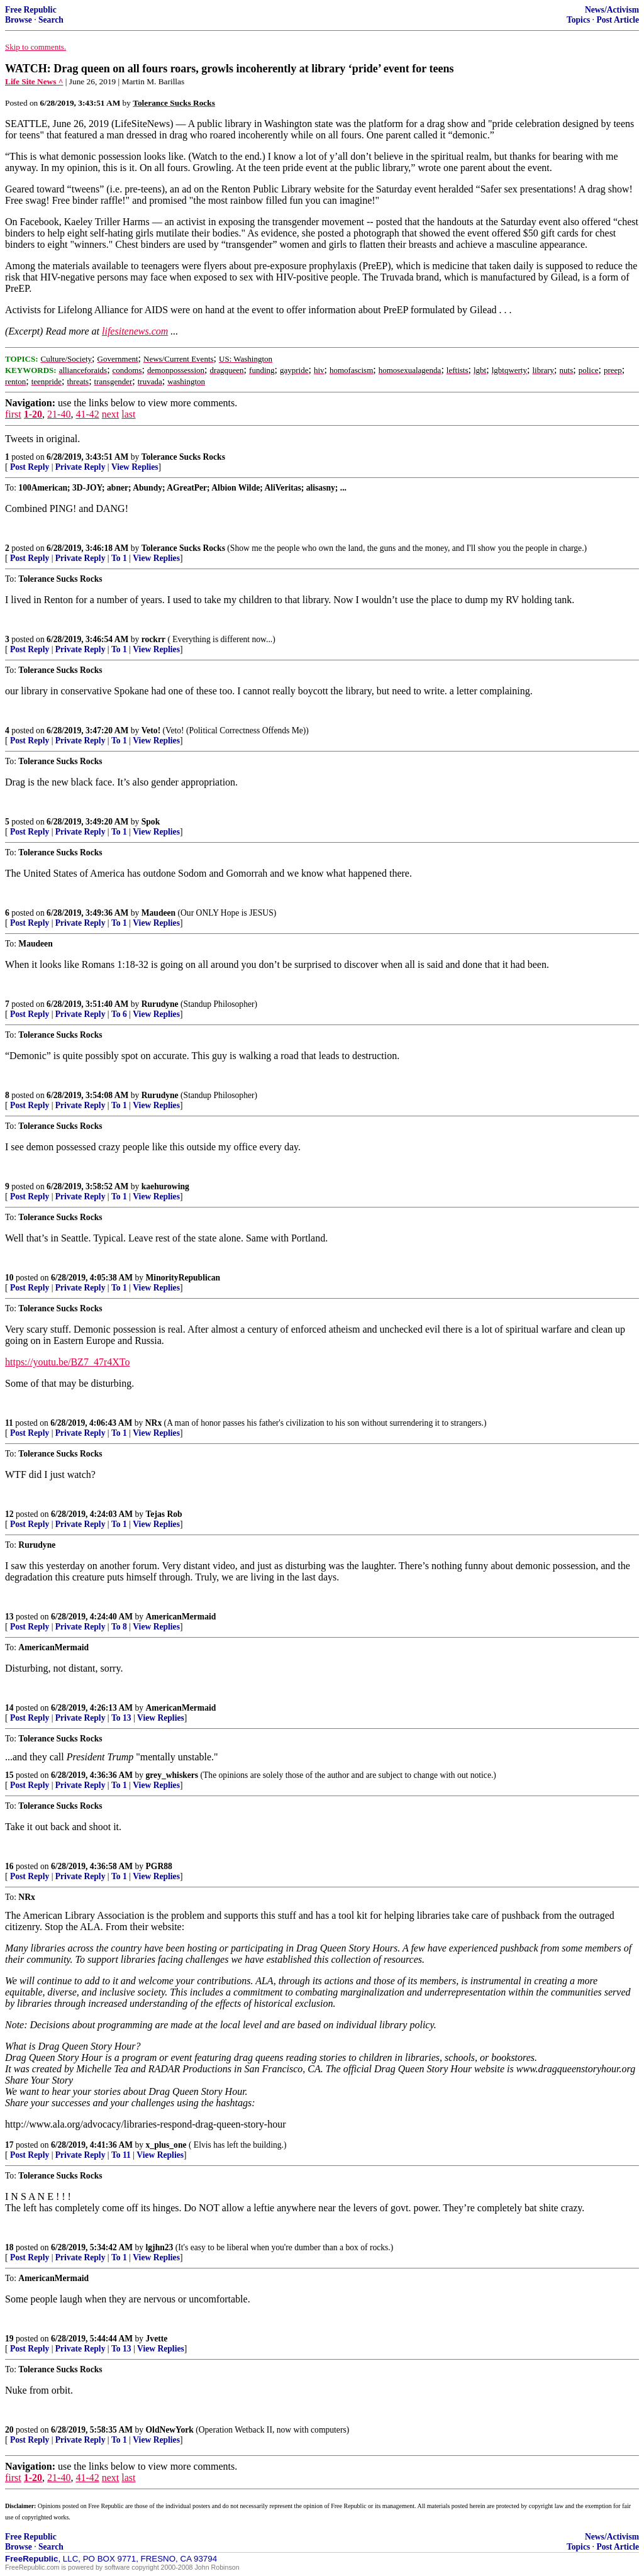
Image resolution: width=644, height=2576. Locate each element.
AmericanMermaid (181, 1616)
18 (9, 2247)
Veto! (151, 730)
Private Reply (80, 467)
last (128, 414)
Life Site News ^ (34, 81)
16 (9, 1866)
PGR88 (159, 1866)
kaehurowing (165, 1186)
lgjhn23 (160, 2247)
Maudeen (158, 913)
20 (9, 2429)
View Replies (134, 467)
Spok (151, 821)
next (110, 414)
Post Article (617, 20)
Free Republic (31, 9)
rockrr (153, 639)
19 (9, 2338)
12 (9, 1514)
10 (9, 1277)
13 (9, 1616)
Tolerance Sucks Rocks (183, 457)
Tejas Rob (164, 1514)
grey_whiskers (172, 1775)
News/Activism (612, 9)
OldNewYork (170, 2429)
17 (9, 2145)
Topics (578, 20)
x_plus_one (166, 2145)
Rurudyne (160, 1004)
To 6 (119, 1014)
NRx (153, 1423)
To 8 (119, 1626)
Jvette (157, 2338)
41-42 (87, 414)
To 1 (119, 558)
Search (51, 20)
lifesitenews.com (135, 331)
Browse (18, 20)
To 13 (121, 1718)
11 (9, 1423)
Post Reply (29, 467)
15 (9, 1775)
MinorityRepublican (183, 1277)
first (13, 414)
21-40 (58, 414)
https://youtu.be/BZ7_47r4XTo (67, 1362)
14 (9, 1708)
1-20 (33, 414)
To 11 (121, 2155)
